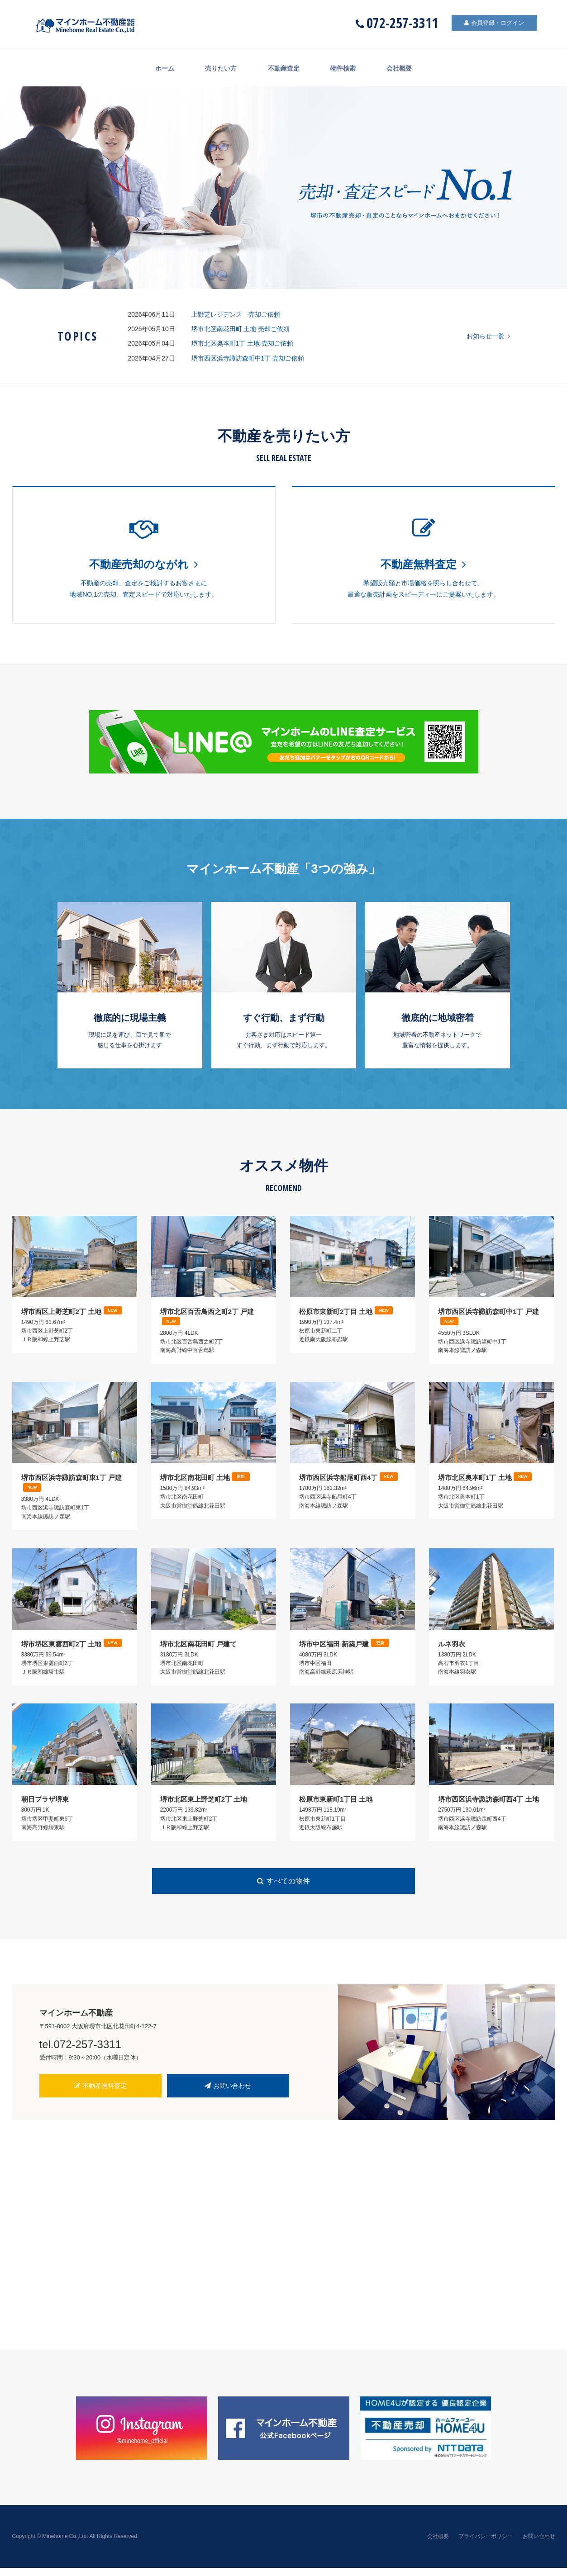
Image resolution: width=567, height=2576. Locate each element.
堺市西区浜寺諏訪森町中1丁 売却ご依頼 (248, 358)
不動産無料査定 (100, 2093)
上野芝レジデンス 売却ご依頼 (238, 314)
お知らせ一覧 (488, 336)
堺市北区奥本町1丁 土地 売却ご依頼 (242, 343)
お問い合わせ (228, 2093)
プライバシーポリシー (485, 2544)
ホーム (154, 67)
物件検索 (348, 67)
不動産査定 (284, 67)
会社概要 (410, 67)
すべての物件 (283, 1889)
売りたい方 (216, 67)
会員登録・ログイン (487, 23)
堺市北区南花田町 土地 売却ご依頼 (240, 328)
